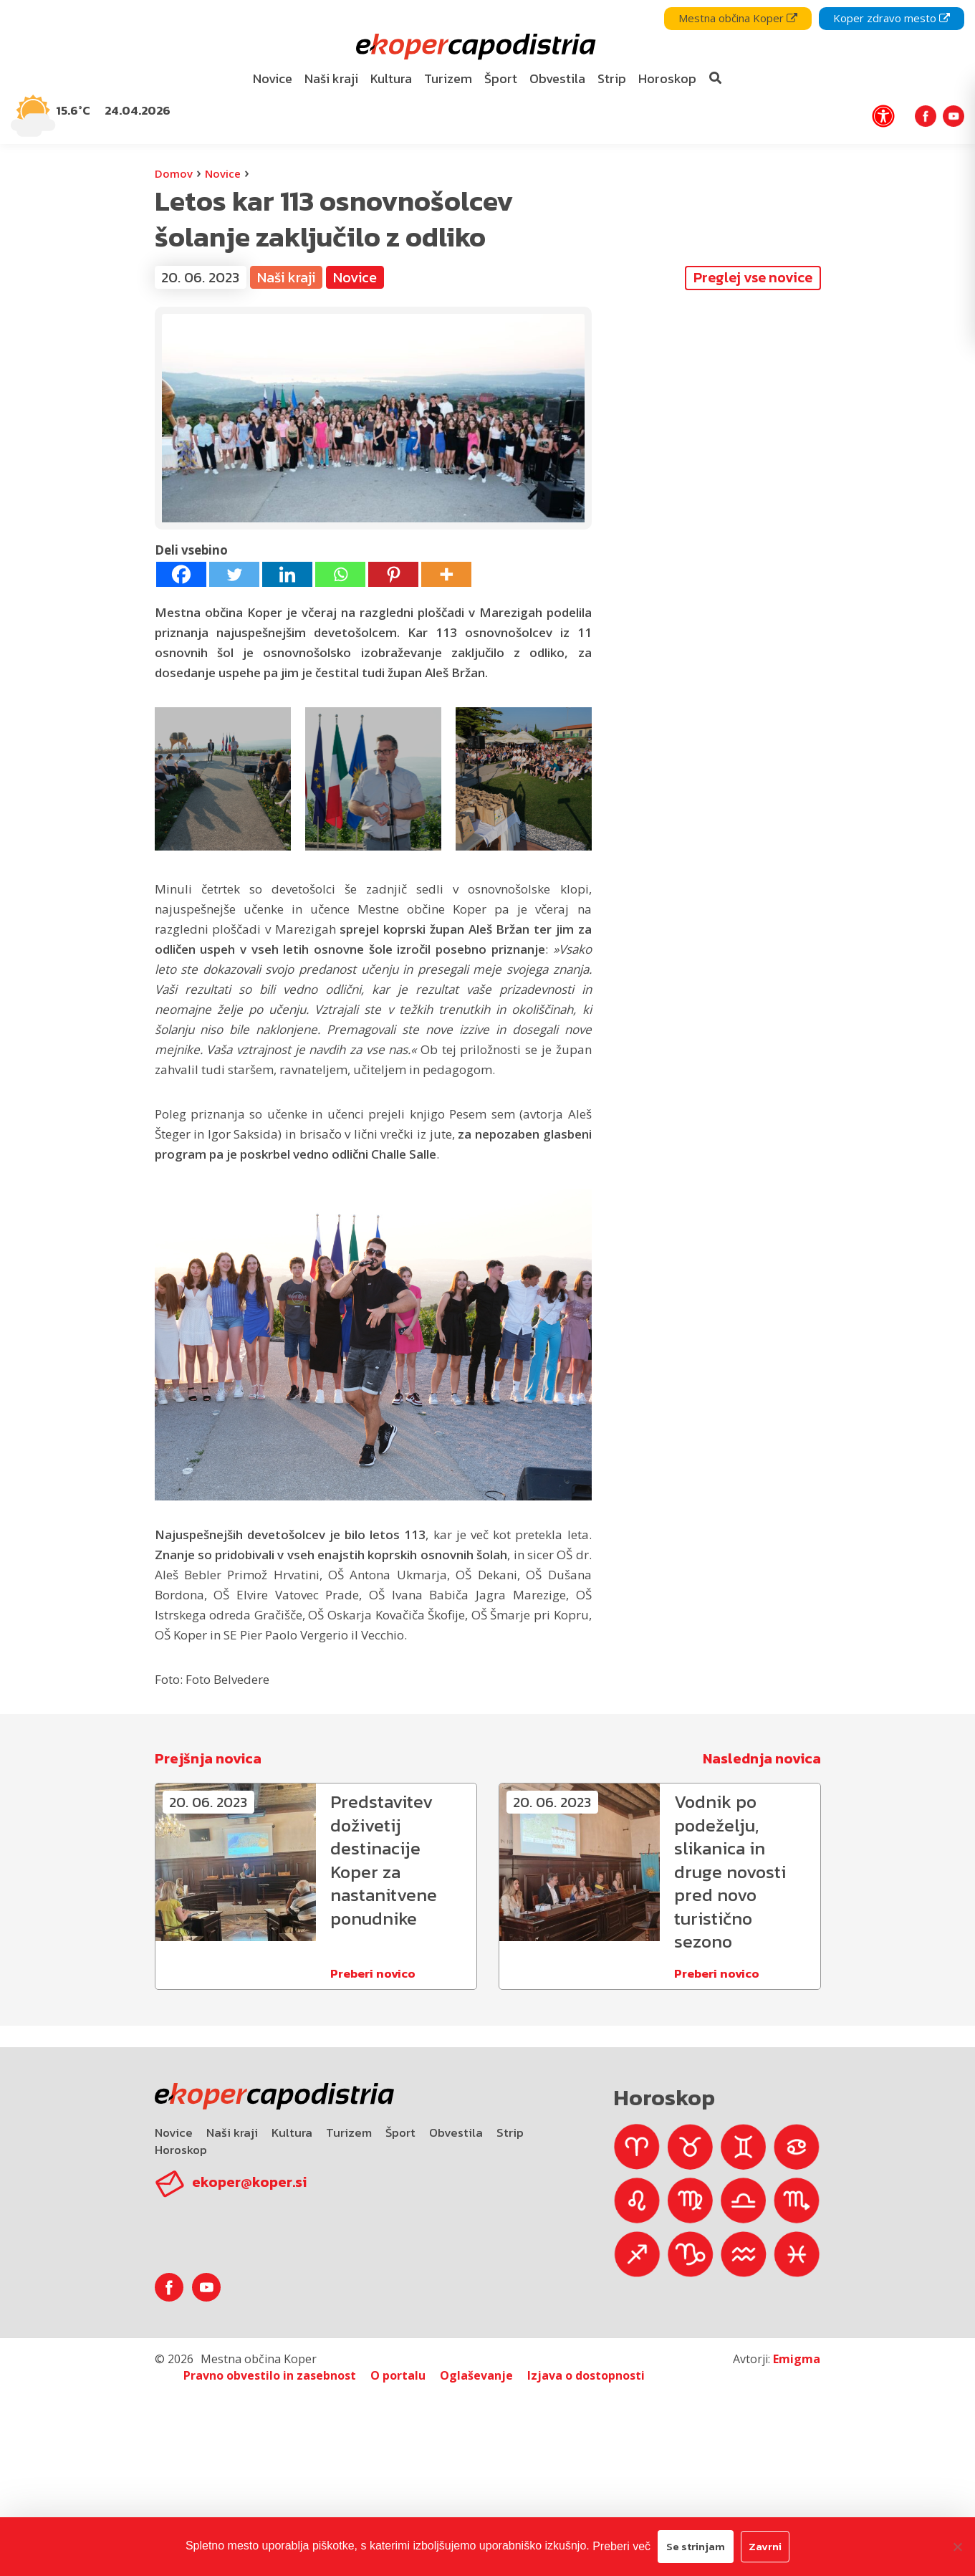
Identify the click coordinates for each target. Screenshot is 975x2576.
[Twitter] (234, 574)
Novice (223, 173)
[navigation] (487, 72)
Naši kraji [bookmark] (331, 78)
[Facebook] (181, 574)
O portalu (398, 2375)
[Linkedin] (287, 574)
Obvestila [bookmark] (557, 78)
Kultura (292, 2132)
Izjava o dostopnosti (586, 2375)
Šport (400, 2132)
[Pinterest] (393, 574)
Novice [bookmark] (272, 78)
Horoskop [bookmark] (667, 78)
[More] (446, 574)
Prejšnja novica (208, 1758)
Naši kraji (286, 277)
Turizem (349, 2132)
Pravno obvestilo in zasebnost (269, 2375)
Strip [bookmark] (611, 78)
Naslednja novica (762, 1758)
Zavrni (765, 2546)
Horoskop (181, 2149)
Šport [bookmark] (500, 78)
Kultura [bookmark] (391, 78)
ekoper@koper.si (249, 2182)
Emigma (796, 2359)
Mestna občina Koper (737, 18)
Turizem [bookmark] (448, 78)
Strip (510, 2132)
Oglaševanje (476, 2375)
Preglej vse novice (752, 277)
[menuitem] (272, 79)
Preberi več (621, 2546)
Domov (174, 173)
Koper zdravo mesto (891, 18)
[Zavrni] (957, 2546)
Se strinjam (695, 2546)
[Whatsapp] (340, 574)
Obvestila (456, 2132)
